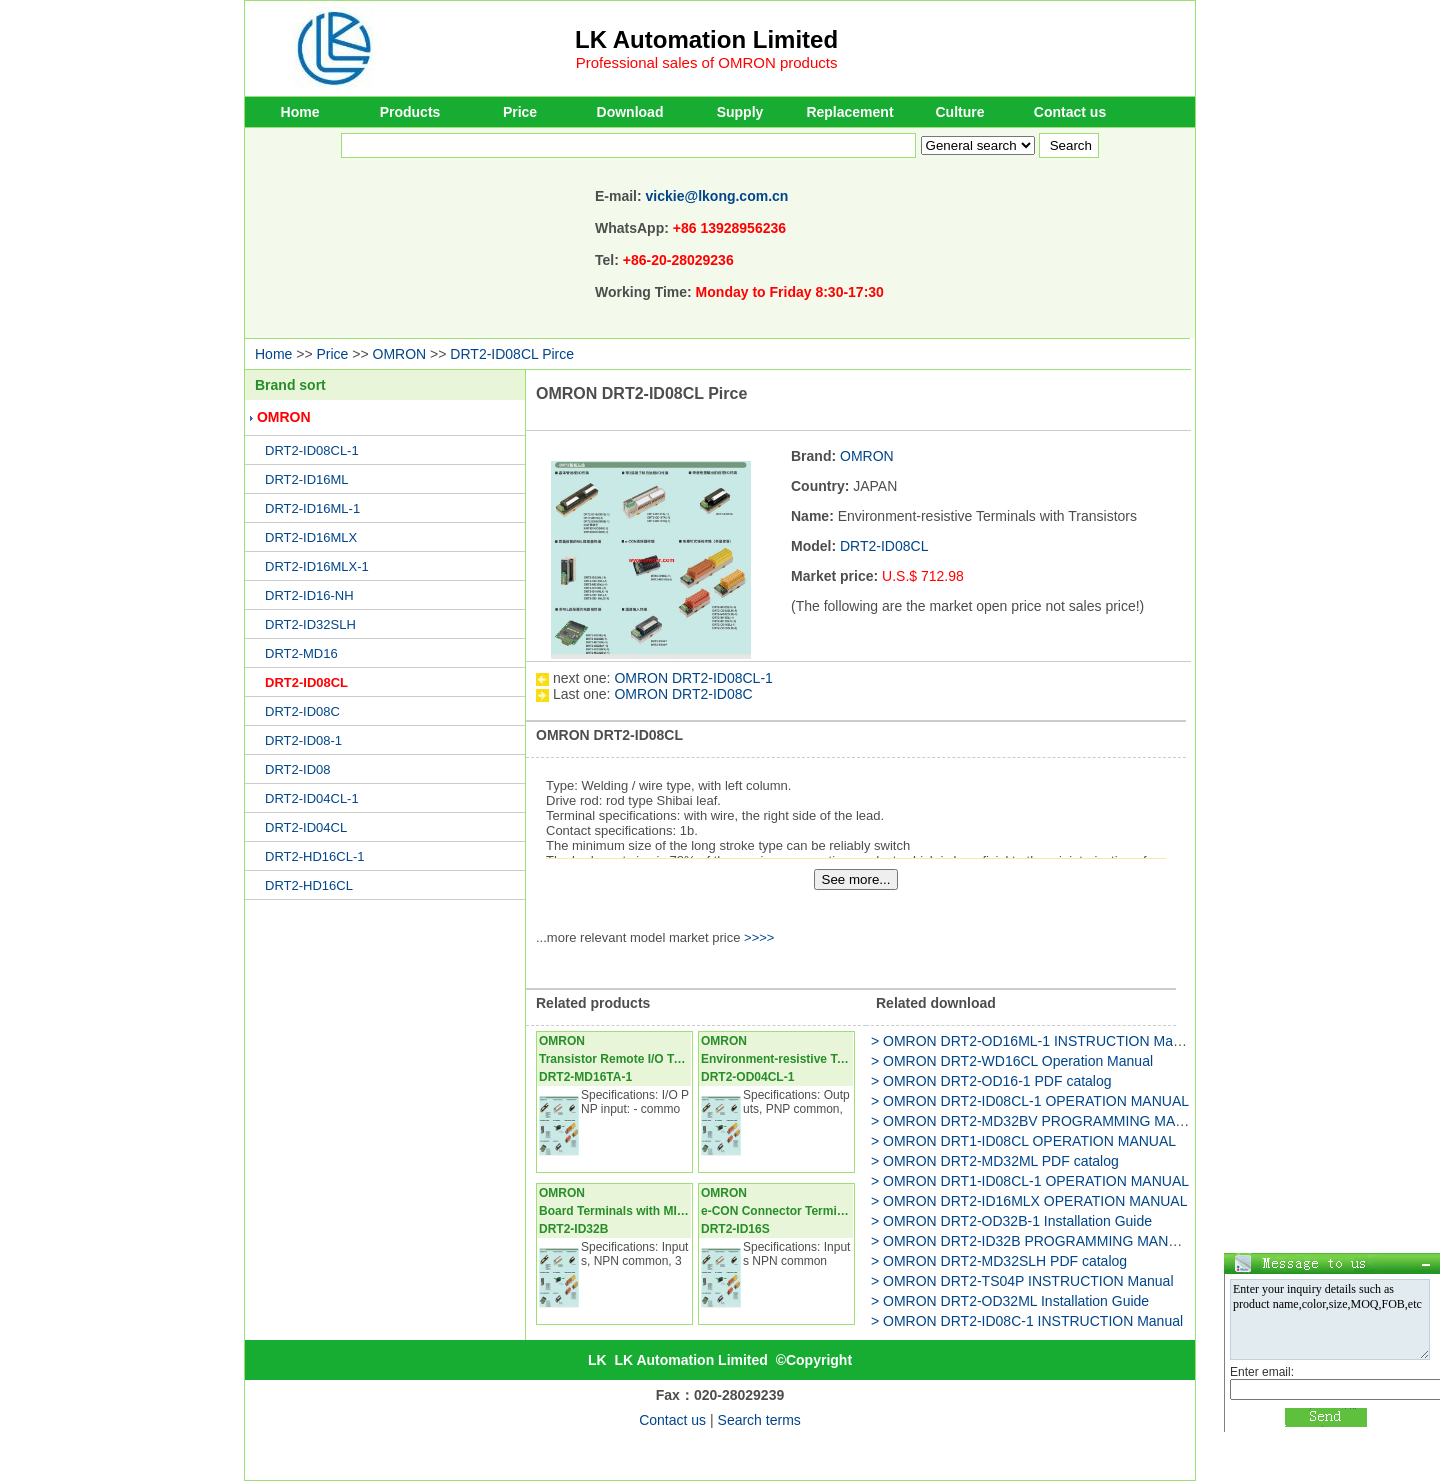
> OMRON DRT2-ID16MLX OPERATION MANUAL (1029, 1201)
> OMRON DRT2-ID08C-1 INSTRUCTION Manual (1027, 1321)
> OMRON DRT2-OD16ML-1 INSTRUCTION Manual (1035, 1041)
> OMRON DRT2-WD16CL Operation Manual (1012, 1061)
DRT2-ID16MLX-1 (317, 566)
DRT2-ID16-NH (309, 595)
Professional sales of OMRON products (707, 62)
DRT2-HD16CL (309, 885)
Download (630, 112)
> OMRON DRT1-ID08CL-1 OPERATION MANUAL (1030, 1181)
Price (520, 112)
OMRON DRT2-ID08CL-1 (693, 678)
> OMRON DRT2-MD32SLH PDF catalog (999, 1261)
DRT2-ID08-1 (303, 740)
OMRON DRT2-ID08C (683, 694)
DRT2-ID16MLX (311, 537)
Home (300, 112)
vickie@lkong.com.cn (717, 196)
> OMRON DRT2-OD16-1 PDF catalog (991, 1081)
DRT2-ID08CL (306, 682)
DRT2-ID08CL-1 (312, 450)
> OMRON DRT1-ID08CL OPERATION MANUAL (1023, 1141)
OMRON (400, 354)
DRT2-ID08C (302, 711)
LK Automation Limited (706, 39)
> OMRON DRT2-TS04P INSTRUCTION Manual (1022, 1281)
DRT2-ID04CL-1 (312, 798)
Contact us (1070, 112)
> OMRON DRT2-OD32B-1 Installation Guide (1011, 1221)
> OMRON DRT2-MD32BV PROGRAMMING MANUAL (1042, 1121)
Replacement (849, 112)
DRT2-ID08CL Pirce (512, 354)
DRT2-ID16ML (307, 479)
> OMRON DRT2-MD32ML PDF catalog (995, 1161)
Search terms (759, 1420)
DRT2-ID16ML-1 (312, 508)
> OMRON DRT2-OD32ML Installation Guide (1010, 1301)
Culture (960, 112)
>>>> (759, 937)
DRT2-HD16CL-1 (314, 856)
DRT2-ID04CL (306, 827)
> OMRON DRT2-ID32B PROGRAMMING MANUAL (1033, 1241)
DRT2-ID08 (298, 769)
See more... (856, 879)
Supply (740, 112)
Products (410, 112)
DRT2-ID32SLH (310, 624)
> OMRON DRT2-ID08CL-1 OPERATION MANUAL (1030, 1101)
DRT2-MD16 (301, 653)
